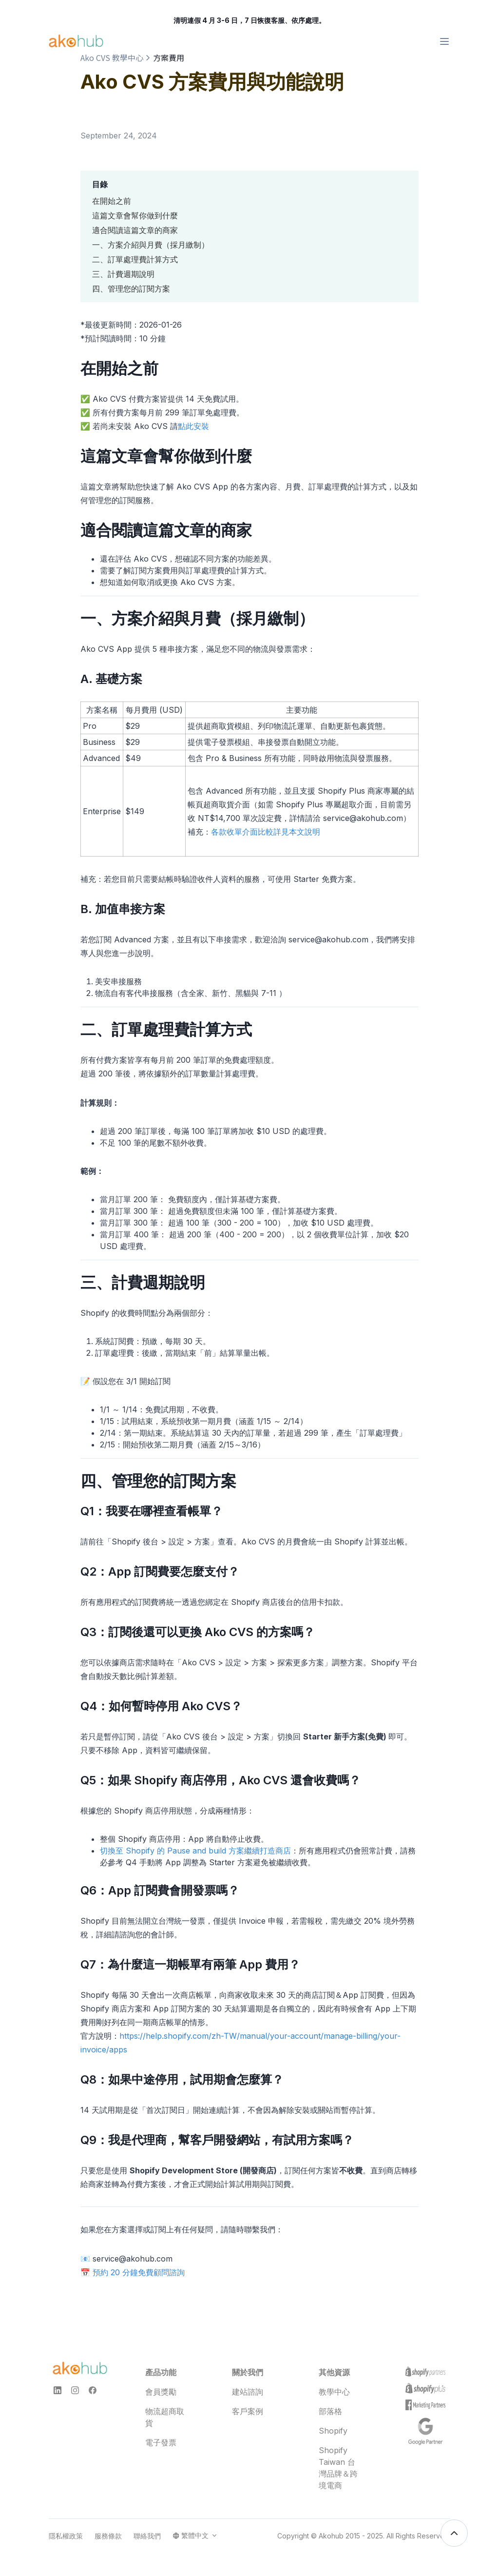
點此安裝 (193, 426)
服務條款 (108, 2536)
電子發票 (160, 2442)
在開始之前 (111, 201)
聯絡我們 (147, 2536)
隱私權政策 (66, 2536)
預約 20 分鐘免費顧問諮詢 (139, 2272)
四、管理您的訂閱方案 (131, 288)
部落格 (330, 2411)
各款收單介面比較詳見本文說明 (265, 832)
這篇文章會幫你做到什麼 (135, 215)
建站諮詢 (247, 2392)
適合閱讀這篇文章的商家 (135, 230)
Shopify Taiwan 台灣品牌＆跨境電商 (338, 2467)
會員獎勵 (160, 2392)
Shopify (333, 2431)
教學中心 (334, 2392)
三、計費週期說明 (123, 274)
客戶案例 (247, 2411)
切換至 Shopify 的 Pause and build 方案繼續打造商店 (195, 1850)
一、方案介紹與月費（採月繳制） (150, 245)
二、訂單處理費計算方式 (135, 259)
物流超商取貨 (164, 2417)
